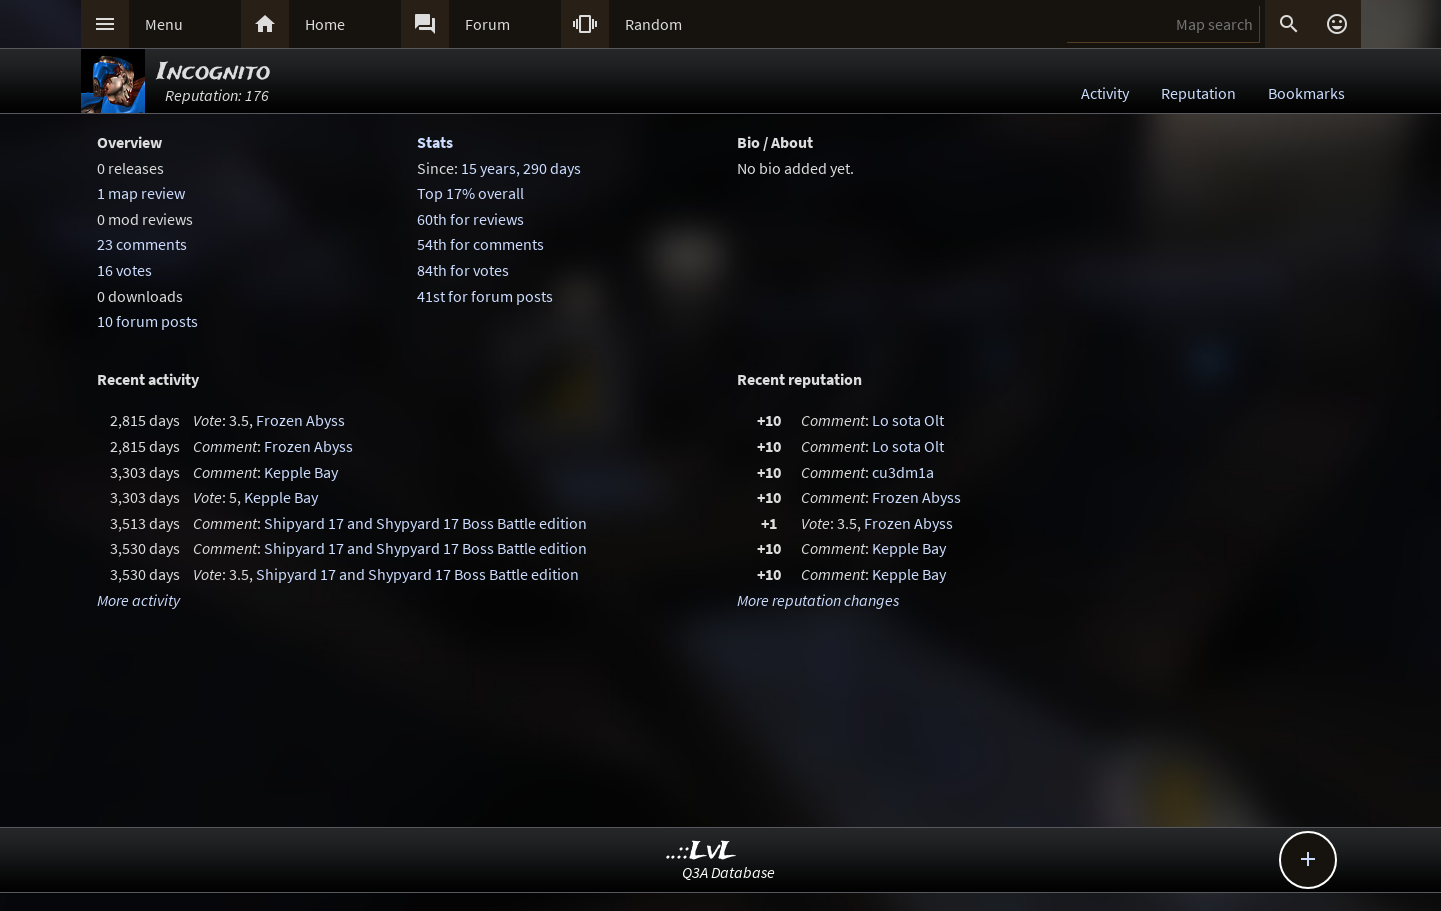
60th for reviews (470, 219)
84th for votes (463, 270)
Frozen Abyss (300, 420)
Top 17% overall (470, 193)
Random (653, 24)
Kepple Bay (301, 472)
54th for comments (480, 244)
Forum (487, 24)
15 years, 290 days (521, 168)
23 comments (142, 244)
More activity (138, 600)
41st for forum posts (485, 296)
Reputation (1198, 93)
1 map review (141, 193)
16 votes (124, 270)
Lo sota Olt (908, 420)
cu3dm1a (903, 472)
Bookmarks (1306, 93)
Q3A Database (728, 872)
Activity (1105, 93)
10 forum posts (147, 321)
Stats (435, 142)
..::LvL (701, 851)
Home (325, 24)
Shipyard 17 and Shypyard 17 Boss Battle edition (425, 523)
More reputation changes (818, 600)
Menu (164, 24)
